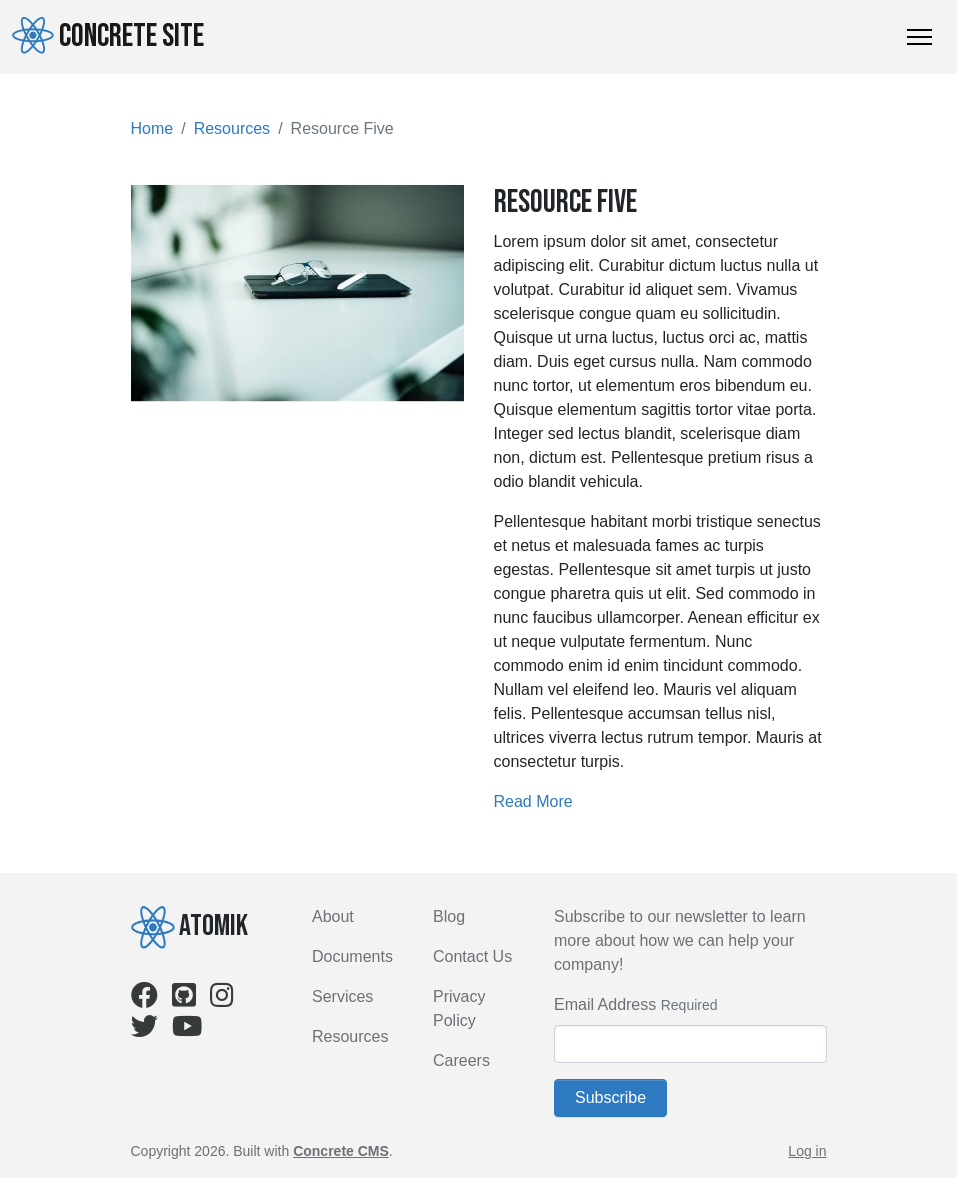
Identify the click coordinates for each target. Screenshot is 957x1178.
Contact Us (472, 956)
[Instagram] (222, 999)
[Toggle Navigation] (919, 37)
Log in (807, 1151)
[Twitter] (144, 1030)
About (333, 916)
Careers (461, 1060)
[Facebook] (144, 999)
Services (342, 996)
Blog (449, 916)
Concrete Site (108, 36)
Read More (533, 801)
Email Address (605, 1004)
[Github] (184, 999)
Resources (232, 128)
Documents (352, 956)
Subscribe (610, 1097)
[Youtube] (187, 1030)
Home (152, 128)
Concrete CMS (341, 1151)
